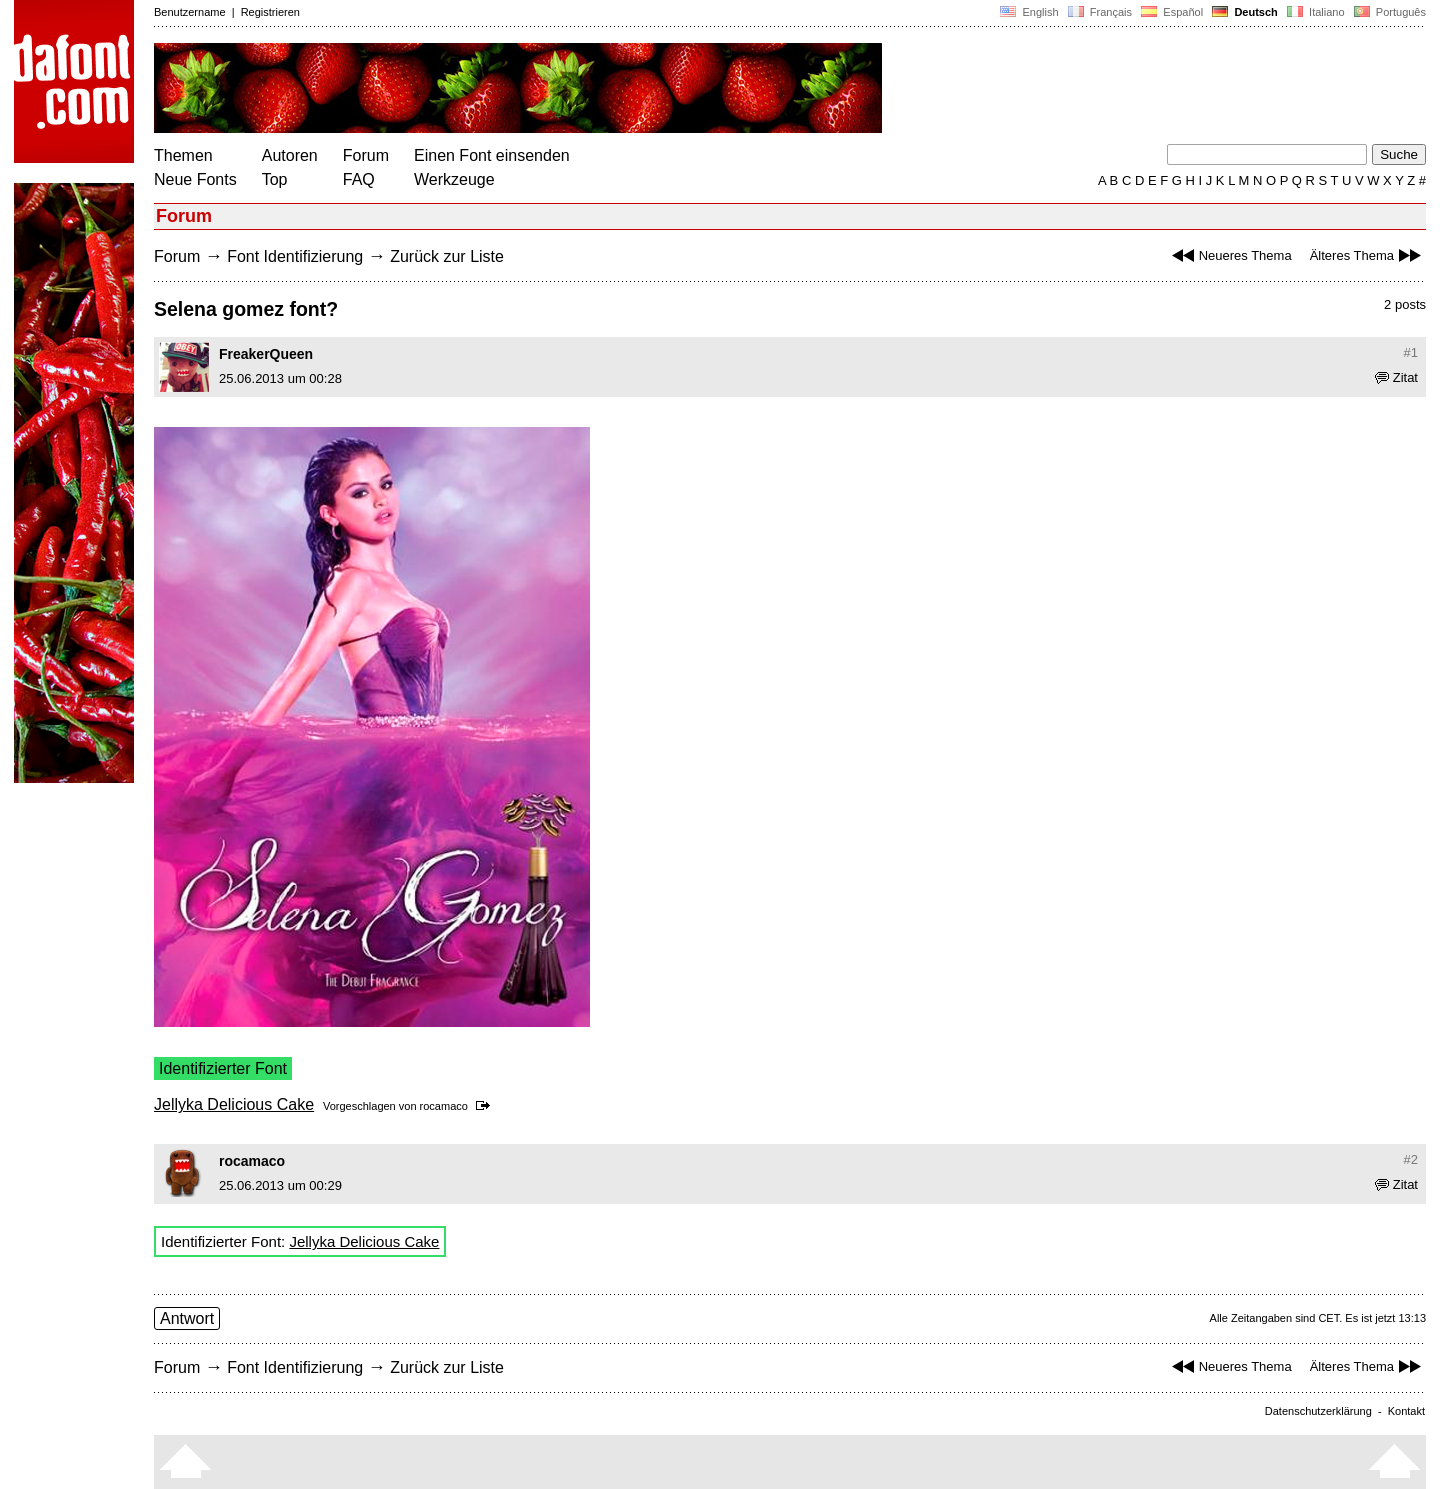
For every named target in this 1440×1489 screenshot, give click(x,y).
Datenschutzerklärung (1318, 1411)
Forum (366, 155)
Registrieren (270, 12)
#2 (1411, 1159)
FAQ (359, 179)
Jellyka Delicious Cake (234, 1104)
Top (275, 179)
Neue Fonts (195, 179)
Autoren (290, 155)
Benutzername (190, 12)
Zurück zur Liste (447, 256)
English (1029, 12)
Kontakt (1406, 1411)
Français (1100, 12)
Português (1388, 12)
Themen (183, 155)
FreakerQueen (266, 354)
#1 (1411, 352)
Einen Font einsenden (492, 155)
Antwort (187, 1318)
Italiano (1316, 12)
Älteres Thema (1368, 255)
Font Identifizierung (295, 256)
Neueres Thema (1229, 255)
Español (1172, 12)
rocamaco (444, 1106)
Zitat (1396, 377)
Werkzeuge (454, 179)
